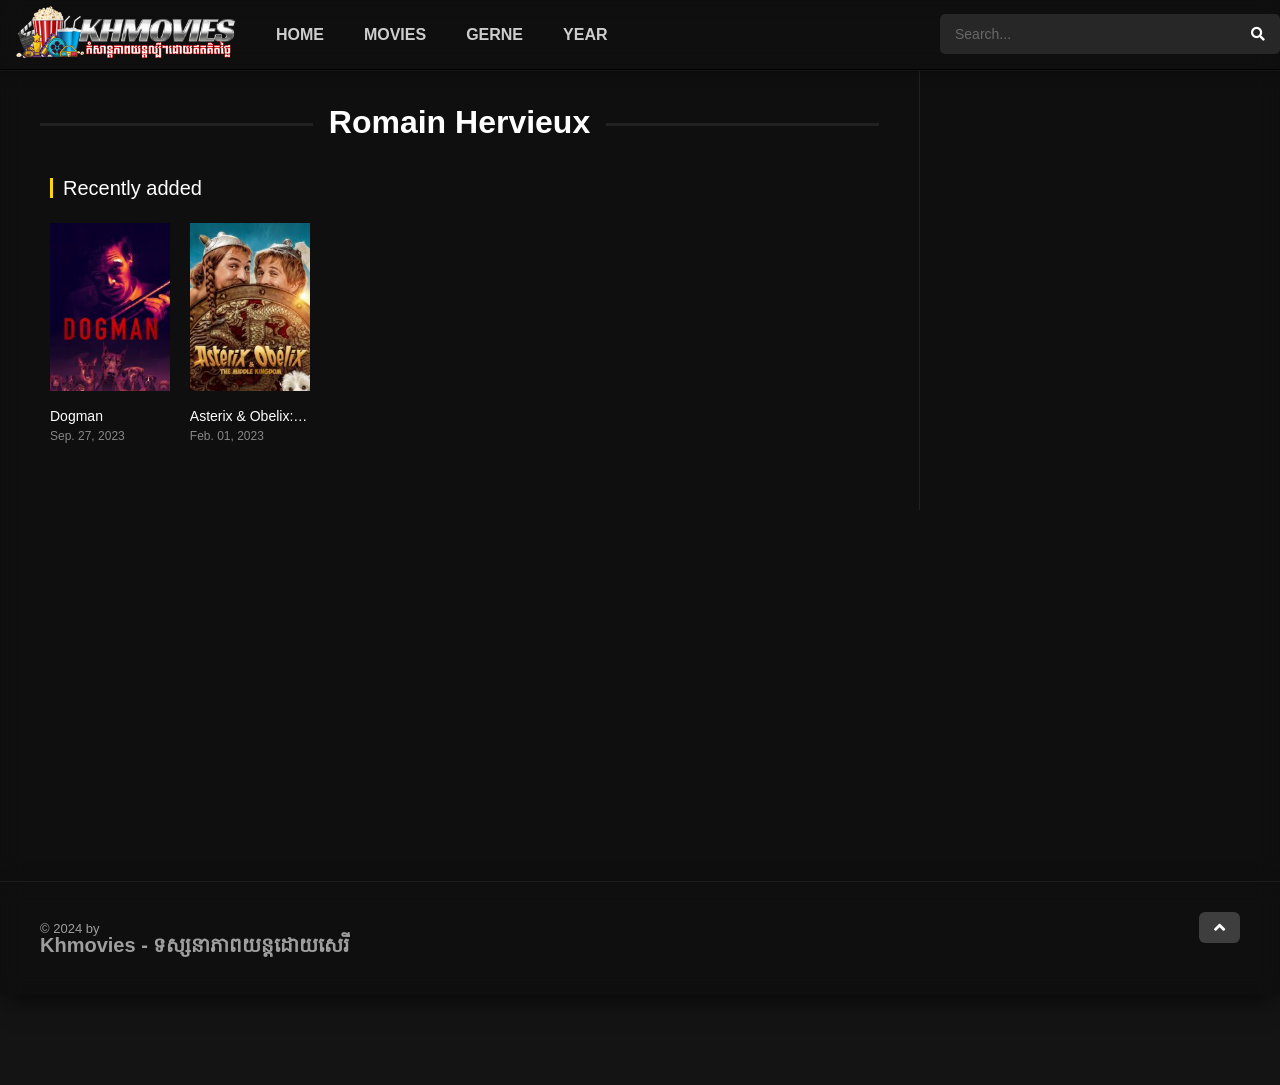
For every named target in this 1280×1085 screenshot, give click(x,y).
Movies (395, 34)
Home (300, 34)
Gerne (494, 34)
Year (585, 34)
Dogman (76, 416)
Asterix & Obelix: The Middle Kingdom (308, 416)
